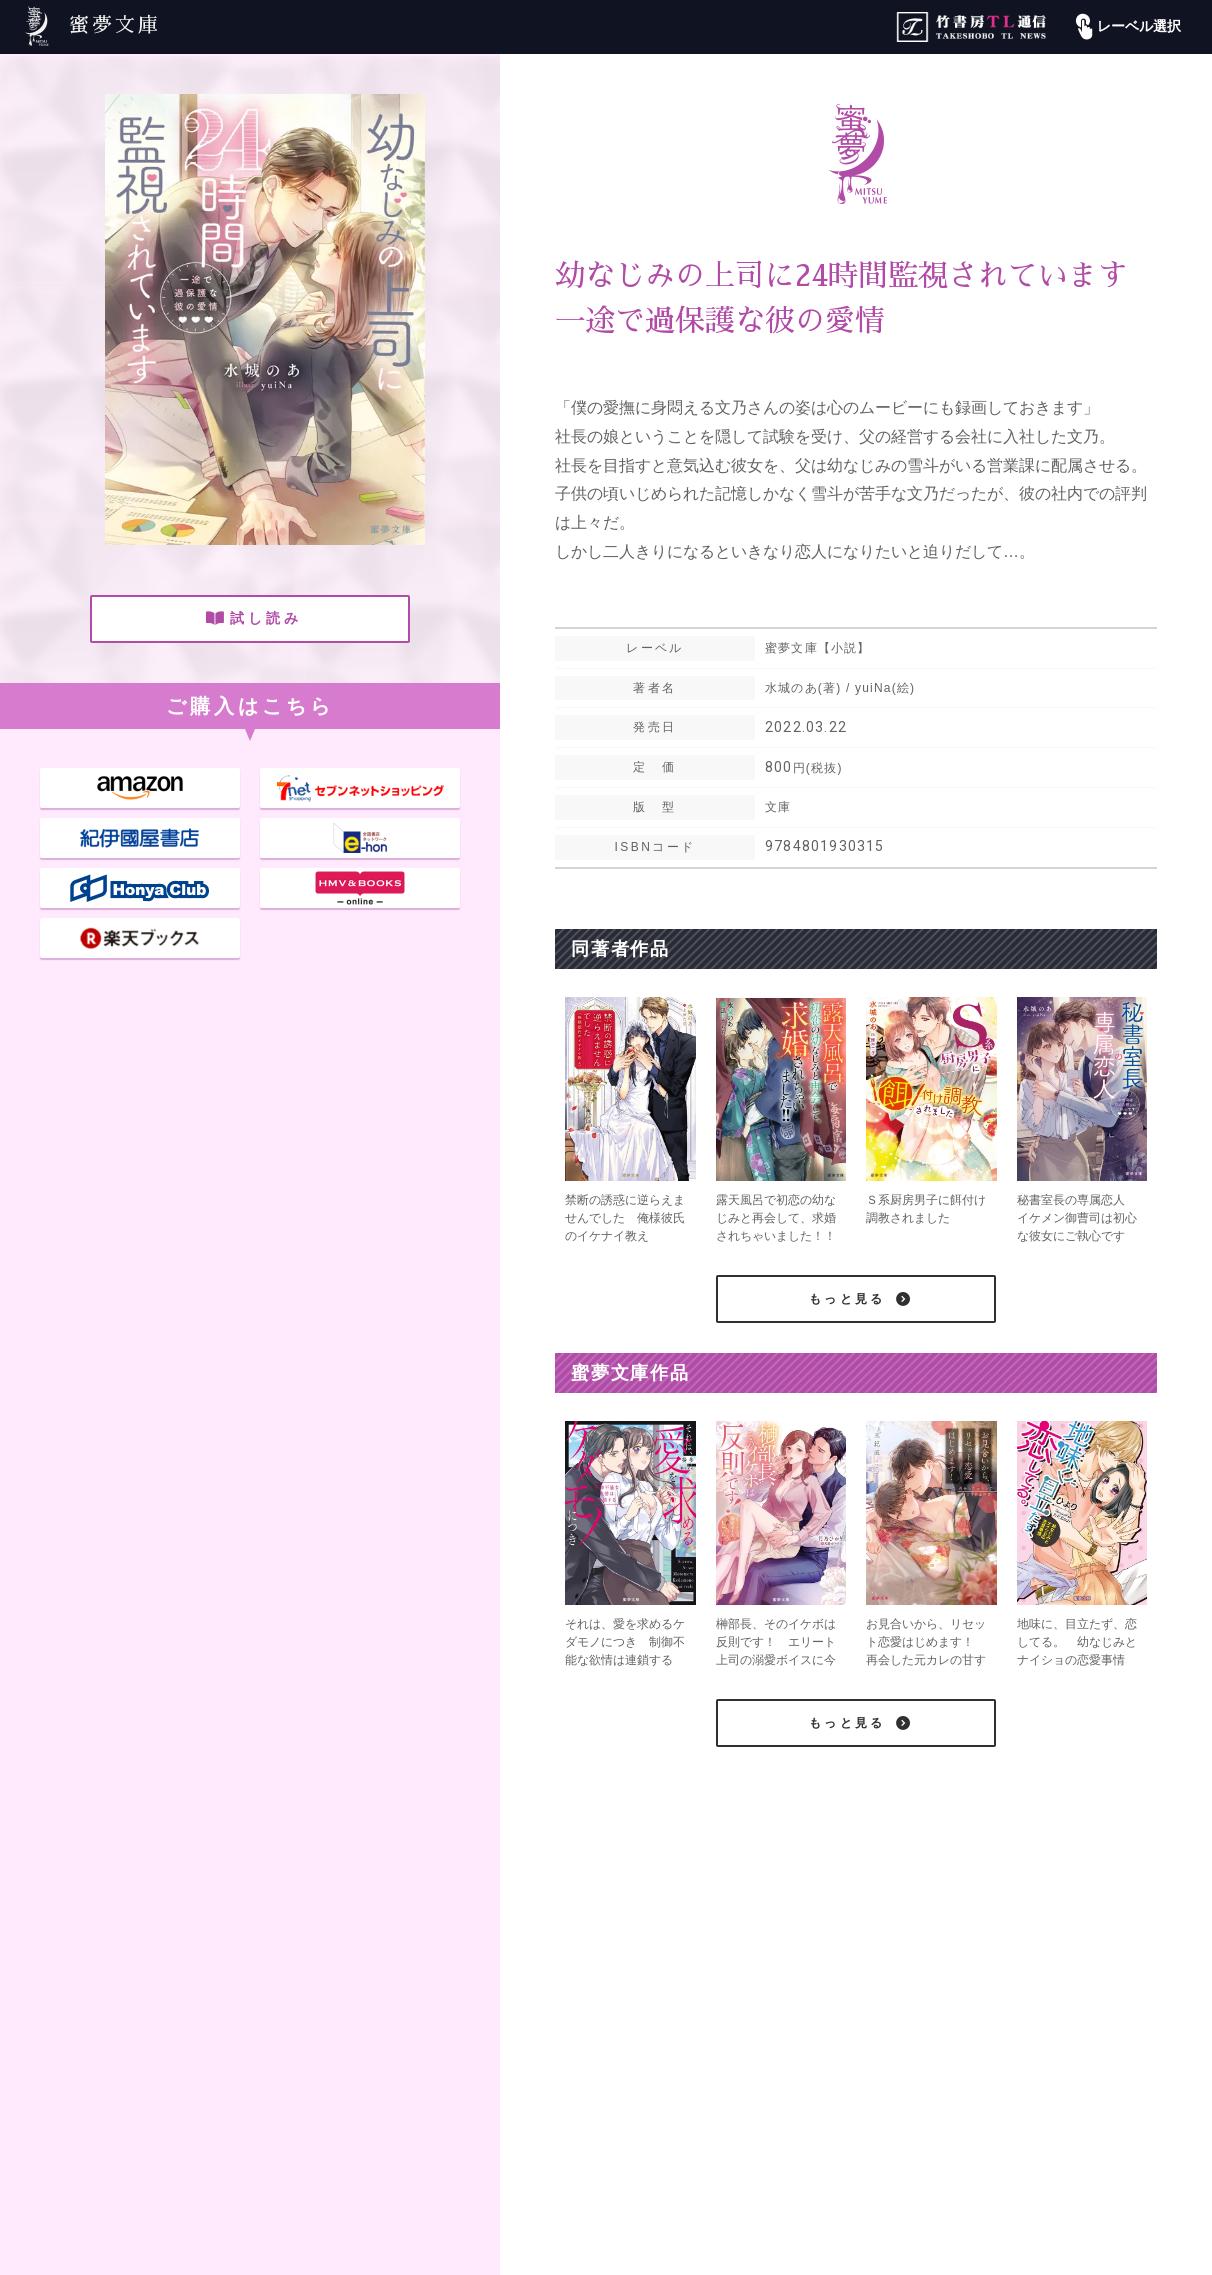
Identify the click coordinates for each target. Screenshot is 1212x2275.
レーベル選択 (1126, 27)
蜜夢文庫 (115, 25)
